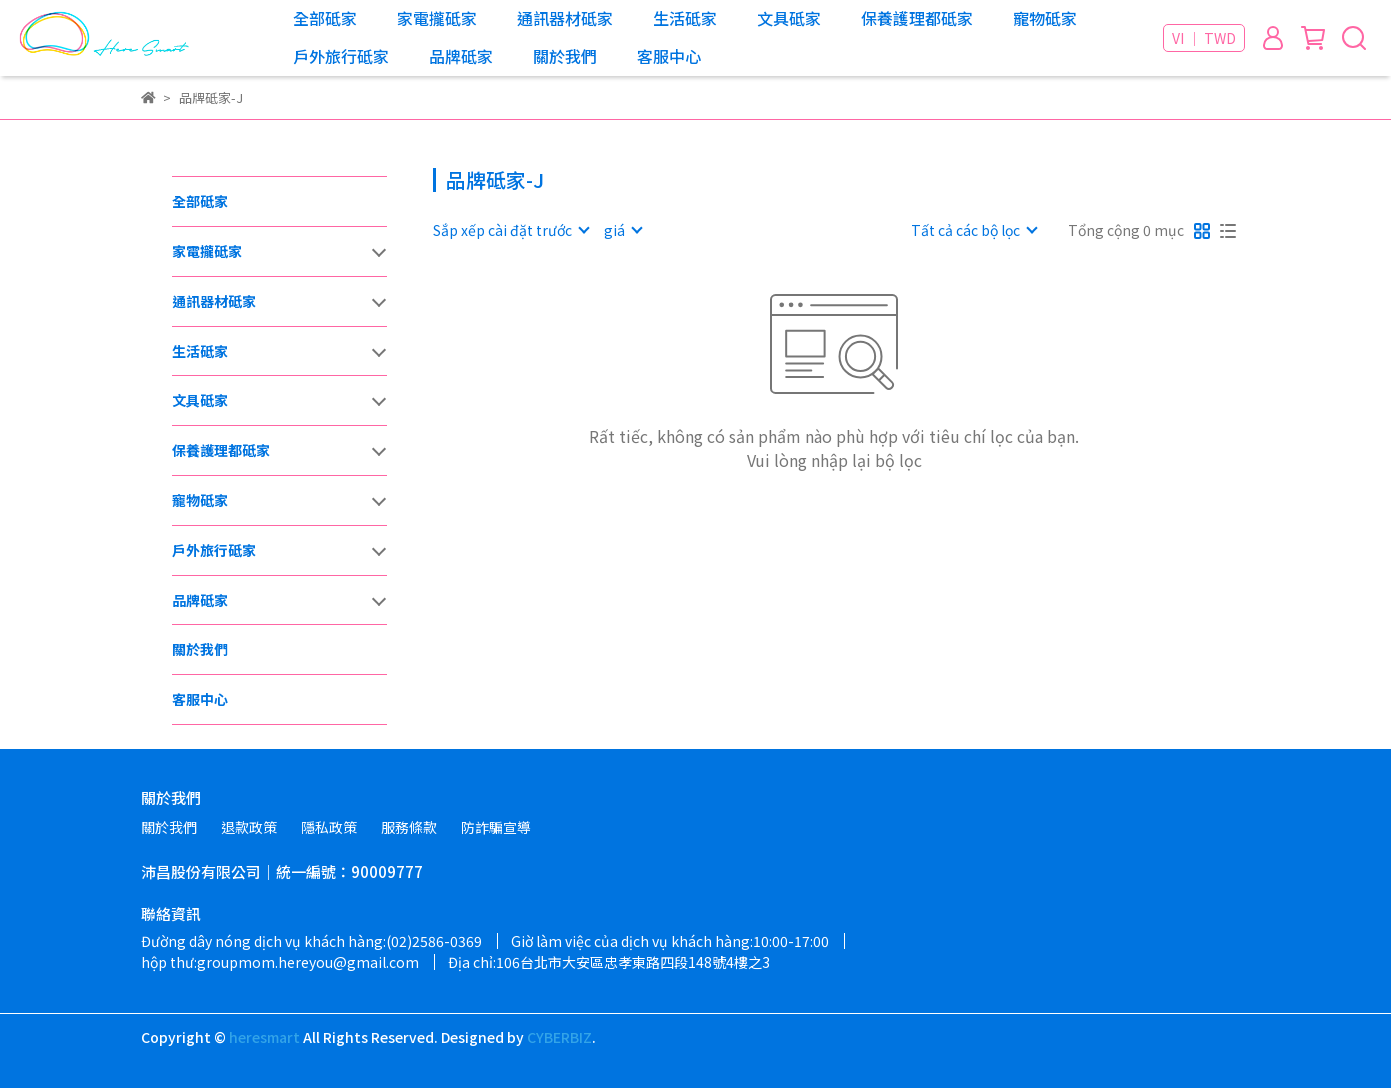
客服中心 (669, 56)
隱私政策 (329, 827)
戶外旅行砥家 (341, 56)
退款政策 (249, 827)
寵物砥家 (1045, 18)
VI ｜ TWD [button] (1204, 38)
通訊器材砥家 (565, 18)
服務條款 (409, 827)
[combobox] (510, 230)
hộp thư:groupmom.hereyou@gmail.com (280, 962)
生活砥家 (685, 18)
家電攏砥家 (437, 18)
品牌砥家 (461, 56)
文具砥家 (789, 18)
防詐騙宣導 (496, 827)
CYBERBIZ (559, 1037)
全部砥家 (325, 18)
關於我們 (565, 56)
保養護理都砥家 (917, 18)
